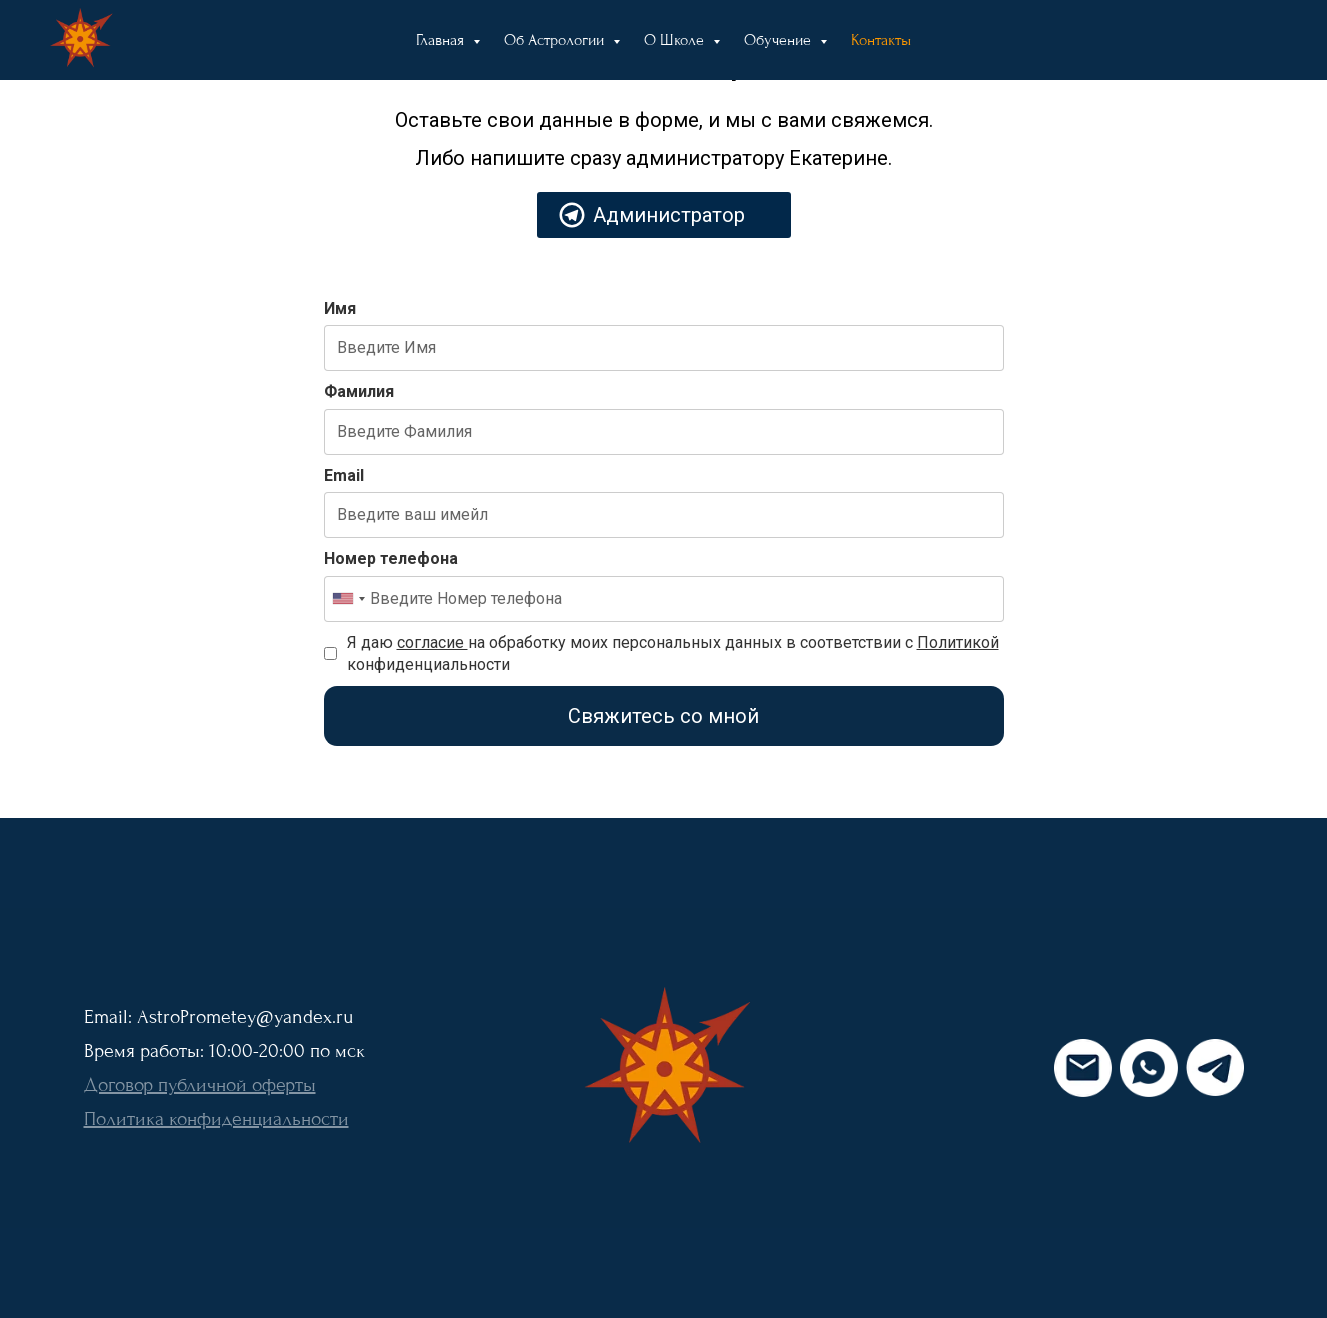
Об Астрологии (556, 40)
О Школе (676, 40)
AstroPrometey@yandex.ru (245, 1017)
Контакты (881, 40)
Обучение (779, 40)
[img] (664, 1068)
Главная (442, 40)
